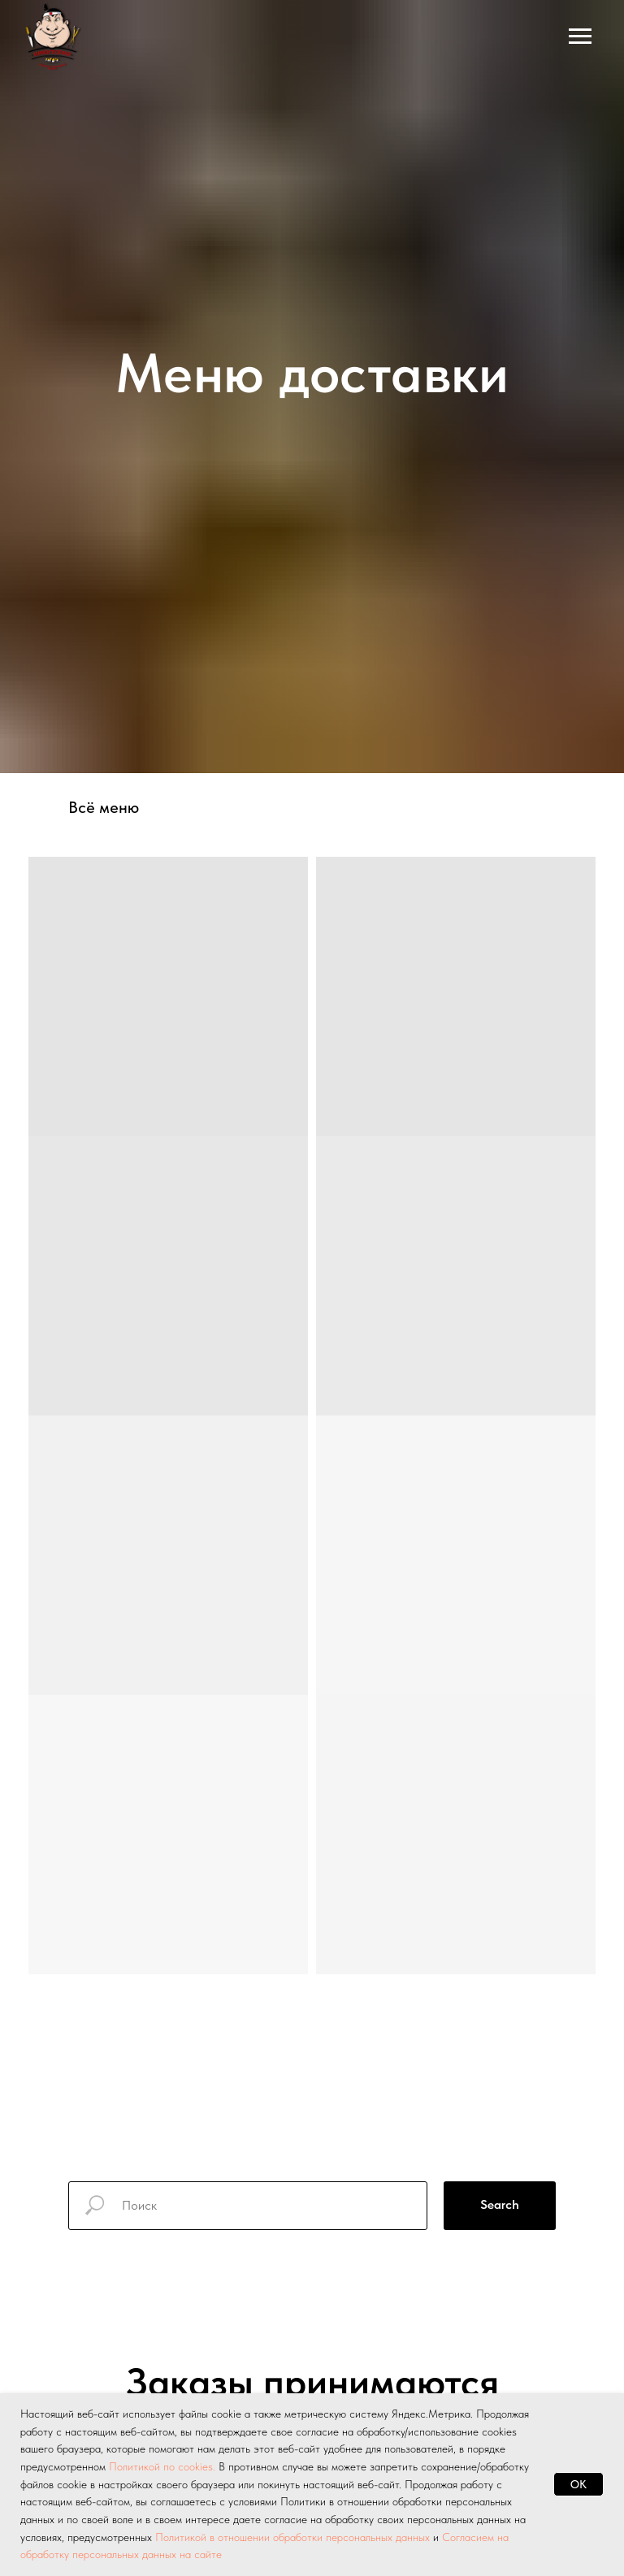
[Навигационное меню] (580, 36)
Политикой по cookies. (164, 2466)
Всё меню (103, 807)
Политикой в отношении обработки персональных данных (292, 2537)
